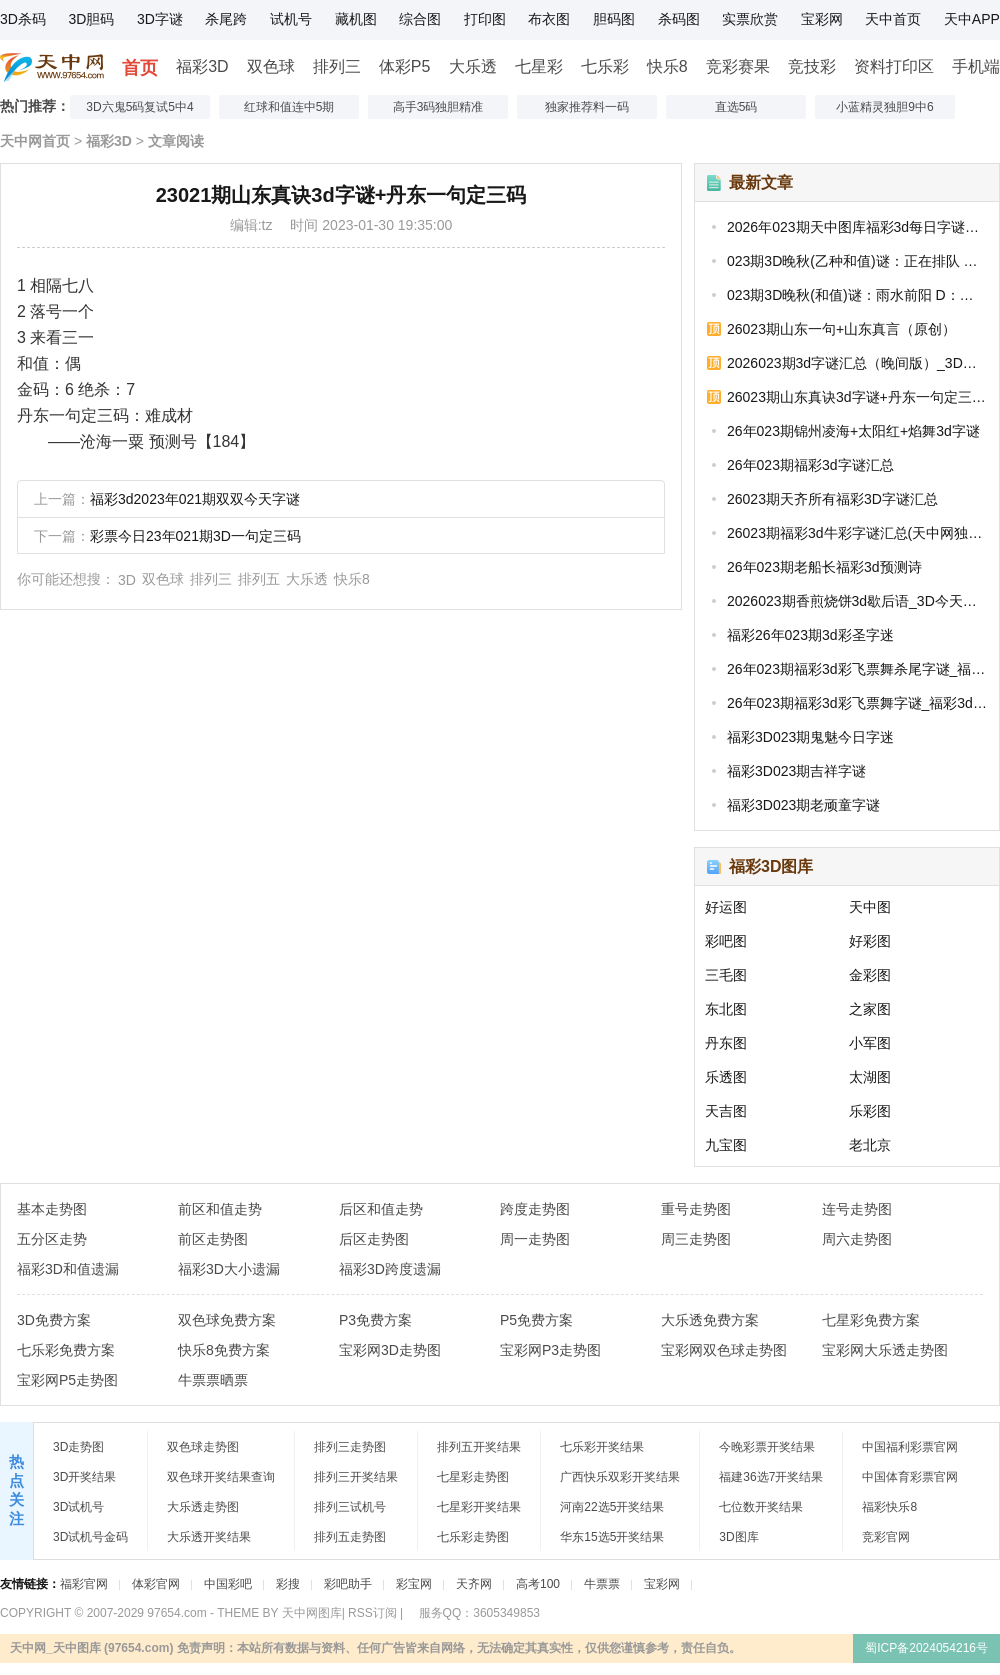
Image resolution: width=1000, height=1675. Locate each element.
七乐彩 (605, 66)
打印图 (485, 19)
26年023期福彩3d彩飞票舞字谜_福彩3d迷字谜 (857, 703)
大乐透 (473, 66)
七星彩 (539, 66)
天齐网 (474, 1584)
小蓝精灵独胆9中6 (884, 107)
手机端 (976, 66)
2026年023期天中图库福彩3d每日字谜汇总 (857, 227)
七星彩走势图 (473, 1477)
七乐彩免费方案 (66, 1350)
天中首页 (893, 19)
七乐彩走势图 (473, 1537)
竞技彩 (812, 66)
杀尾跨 (226, 19)
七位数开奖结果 (761, 1507)
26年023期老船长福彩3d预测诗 (824, 567)
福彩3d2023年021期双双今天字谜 (195, 499)
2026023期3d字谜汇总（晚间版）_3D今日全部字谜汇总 (857, 363)
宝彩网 (822, 19)
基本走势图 (52, 1209)
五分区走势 (52, 1239)
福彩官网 (84, 1584)
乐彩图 (870, 1111)
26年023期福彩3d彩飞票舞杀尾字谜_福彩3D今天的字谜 (857, 669)
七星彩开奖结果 (479, 1507)
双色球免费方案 (227, 1320)
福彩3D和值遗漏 (68, 1269)
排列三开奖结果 (356, 1477)
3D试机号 (78, 1507)
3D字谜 (160, 19)
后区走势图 (374, 1239)
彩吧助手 (348, 1584)
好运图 (726, 907)
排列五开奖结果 (479, 1447)
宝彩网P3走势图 (550, 1350)
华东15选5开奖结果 (612, 1537)
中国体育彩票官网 (910, 1477)
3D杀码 (23, 19)
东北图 (726, 1009)
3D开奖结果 (84, 1477)
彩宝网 (414, 1584)
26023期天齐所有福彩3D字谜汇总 (832, 499)
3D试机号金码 (90, 1537)
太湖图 (870, 1077)
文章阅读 (176, 141)
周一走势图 (535, 1239)
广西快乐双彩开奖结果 (620, 1477)
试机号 (291, 19)
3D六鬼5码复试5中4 (139, 107)
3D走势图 (78, 1447)
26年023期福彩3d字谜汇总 (810, 465)
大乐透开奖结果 (209, 1537)
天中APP (972, 19)
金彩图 (870, 975)
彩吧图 (726, 941)
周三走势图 (696, 1239)
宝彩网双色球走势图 (724, 1350)
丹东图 (726, 1043)
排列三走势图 (350, 1447)
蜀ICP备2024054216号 (926, 1648)
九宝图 (726, 1145)
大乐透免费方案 (710, 1320)
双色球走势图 (203, 1447)
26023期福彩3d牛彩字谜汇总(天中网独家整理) (857, 533)
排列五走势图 (350, 1537)
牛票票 (602, 1584)
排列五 (259, 579)
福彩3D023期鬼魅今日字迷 (810, 737)
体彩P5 (405, 66)
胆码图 (614, 19)
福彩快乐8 (889, 1507)
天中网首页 (35, 141)
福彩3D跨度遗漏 (390, 1269)
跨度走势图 (535, 1209)
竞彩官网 (886, 1537)
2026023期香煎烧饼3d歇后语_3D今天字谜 (857, 601)
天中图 (870, 907)
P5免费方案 (536, 1320)
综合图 (420, 19)
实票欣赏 (750, 19)
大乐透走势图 (203, 1507)
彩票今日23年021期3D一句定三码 (195, 536)
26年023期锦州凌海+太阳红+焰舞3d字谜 (853, 431)
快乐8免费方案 (224, 1350)
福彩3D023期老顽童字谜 (803, 805)
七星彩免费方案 (871, 1320)
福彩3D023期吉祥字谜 (796, 771)
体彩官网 (156, 1584)
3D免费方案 (54, 1320)
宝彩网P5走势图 (67, 1380)
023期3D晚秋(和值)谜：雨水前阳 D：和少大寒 (857, 295)
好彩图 (870, 941)
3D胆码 (91, 19)
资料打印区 (894, 66)
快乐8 (667, 66)
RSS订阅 (372, 1613)
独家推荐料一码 (587, 107)
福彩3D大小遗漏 (229, 1269)
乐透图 (726, 1077)
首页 (140, 68)
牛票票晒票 (213, 1380)
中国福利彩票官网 (910, 1447)
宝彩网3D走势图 (390, 1350)
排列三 (337, 66)
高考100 (538, 1584)
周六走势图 (857, 1239)
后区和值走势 (381, 1209)
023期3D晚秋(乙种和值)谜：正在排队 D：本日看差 (857, 261)
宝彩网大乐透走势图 (885, 1350)
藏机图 (356, 19)
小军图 (870, 1043)
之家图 (870, 1009)
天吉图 (726, 1111)
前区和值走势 (220, 1209)
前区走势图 (213, 1239)
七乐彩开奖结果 (602, 1447)
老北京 (870, 1145)
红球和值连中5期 (289, 107)
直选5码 (736, 107)
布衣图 (549, 19)
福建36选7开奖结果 (771, 1477)
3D (127, 580)
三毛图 (726, 975)
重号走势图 (696, 1209)
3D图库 (738, 1537)
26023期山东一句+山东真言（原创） (841, 329)
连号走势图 (857, 1209)
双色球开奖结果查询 (221, 1477)
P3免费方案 (375, 1320)
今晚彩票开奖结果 (767, 1447)
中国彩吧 (228, 1584)
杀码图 (679, 19)
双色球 (271, 66)
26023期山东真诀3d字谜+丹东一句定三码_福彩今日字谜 (857, 397)
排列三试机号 (350, 1507)
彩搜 (288, 1584)
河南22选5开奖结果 (612, 1507)
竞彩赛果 (738, 66)
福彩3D (202, 66)
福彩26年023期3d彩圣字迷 (810, 635)
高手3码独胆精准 (438, 107)
